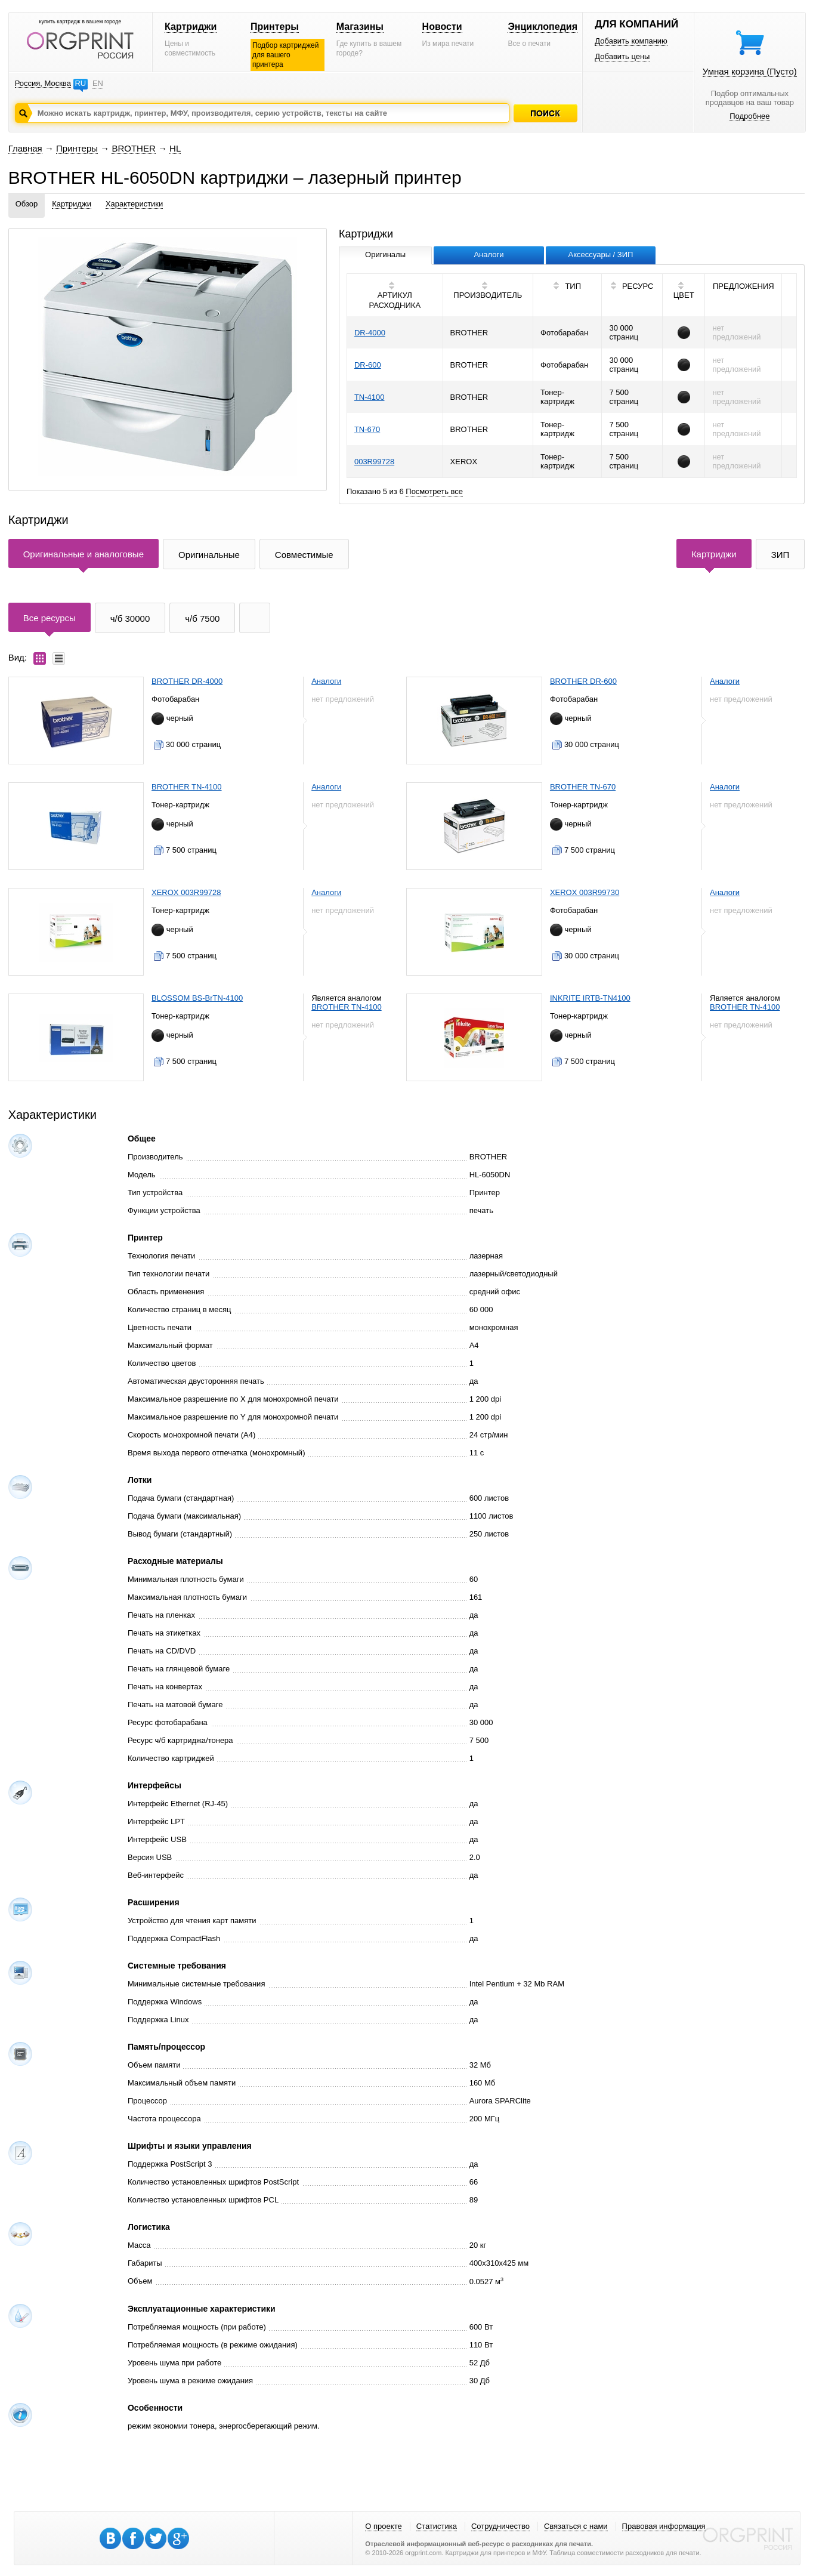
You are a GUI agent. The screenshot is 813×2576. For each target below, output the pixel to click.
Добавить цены (622, 56)
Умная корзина (750, 71)
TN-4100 (369, 397)
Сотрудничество (500, 2526)
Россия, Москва (43, 83)
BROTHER (133, 148)
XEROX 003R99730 (584, 892)
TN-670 (367, 429)
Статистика (436, 2526)
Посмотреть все (434, 491)
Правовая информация (664, 2526)
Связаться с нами (576, 2526)
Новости (442, 26)
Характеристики (134, 203)
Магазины (360, 26)
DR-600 (367, 364)
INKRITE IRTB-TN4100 (590, 998)
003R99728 (374, 461)
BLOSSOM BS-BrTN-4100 (197, 998)
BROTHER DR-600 (583, 681)
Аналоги (326, 681)
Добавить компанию (631, 40)
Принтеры (275, 26)
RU (80, 83)
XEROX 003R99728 (186, 892)
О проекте (383, 2526)
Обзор (27, 203)
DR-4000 (369, 332)
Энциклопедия (542, 26)
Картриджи (191, 26)
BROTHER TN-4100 (187, 786)
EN (97, 83)
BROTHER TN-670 (583, 786)
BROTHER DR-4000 (187, 681)
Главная (25, 148)
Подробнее (749, 116)
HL (175, 148)
